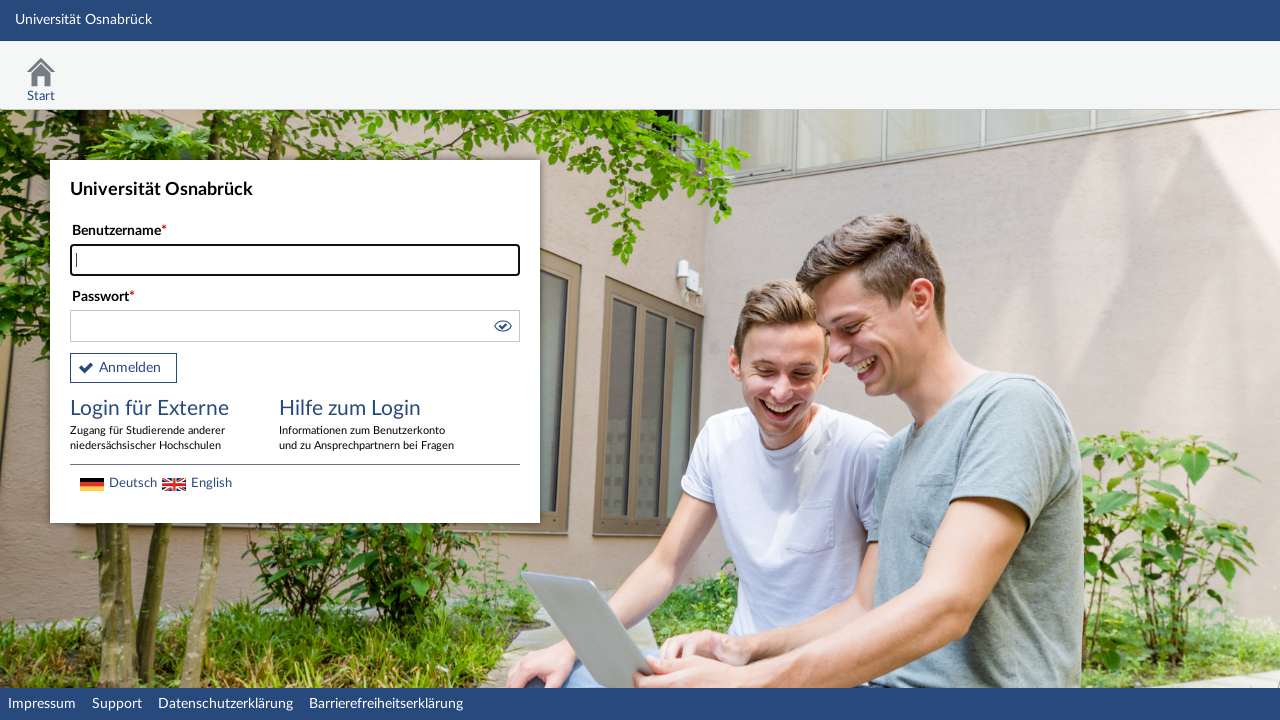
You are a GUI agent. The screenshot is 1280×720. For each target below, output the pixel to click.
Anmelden (130, 368)
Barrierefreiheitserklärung (386, 704)
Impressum (42, 704)
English (211, 483)
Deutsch (133, 483)
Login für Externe (160, 426)
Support (117, 704)
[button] (502, 329)
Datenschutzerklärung (225, 704)
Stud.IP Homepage (1203, 67)
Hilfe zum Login (369, 426)
